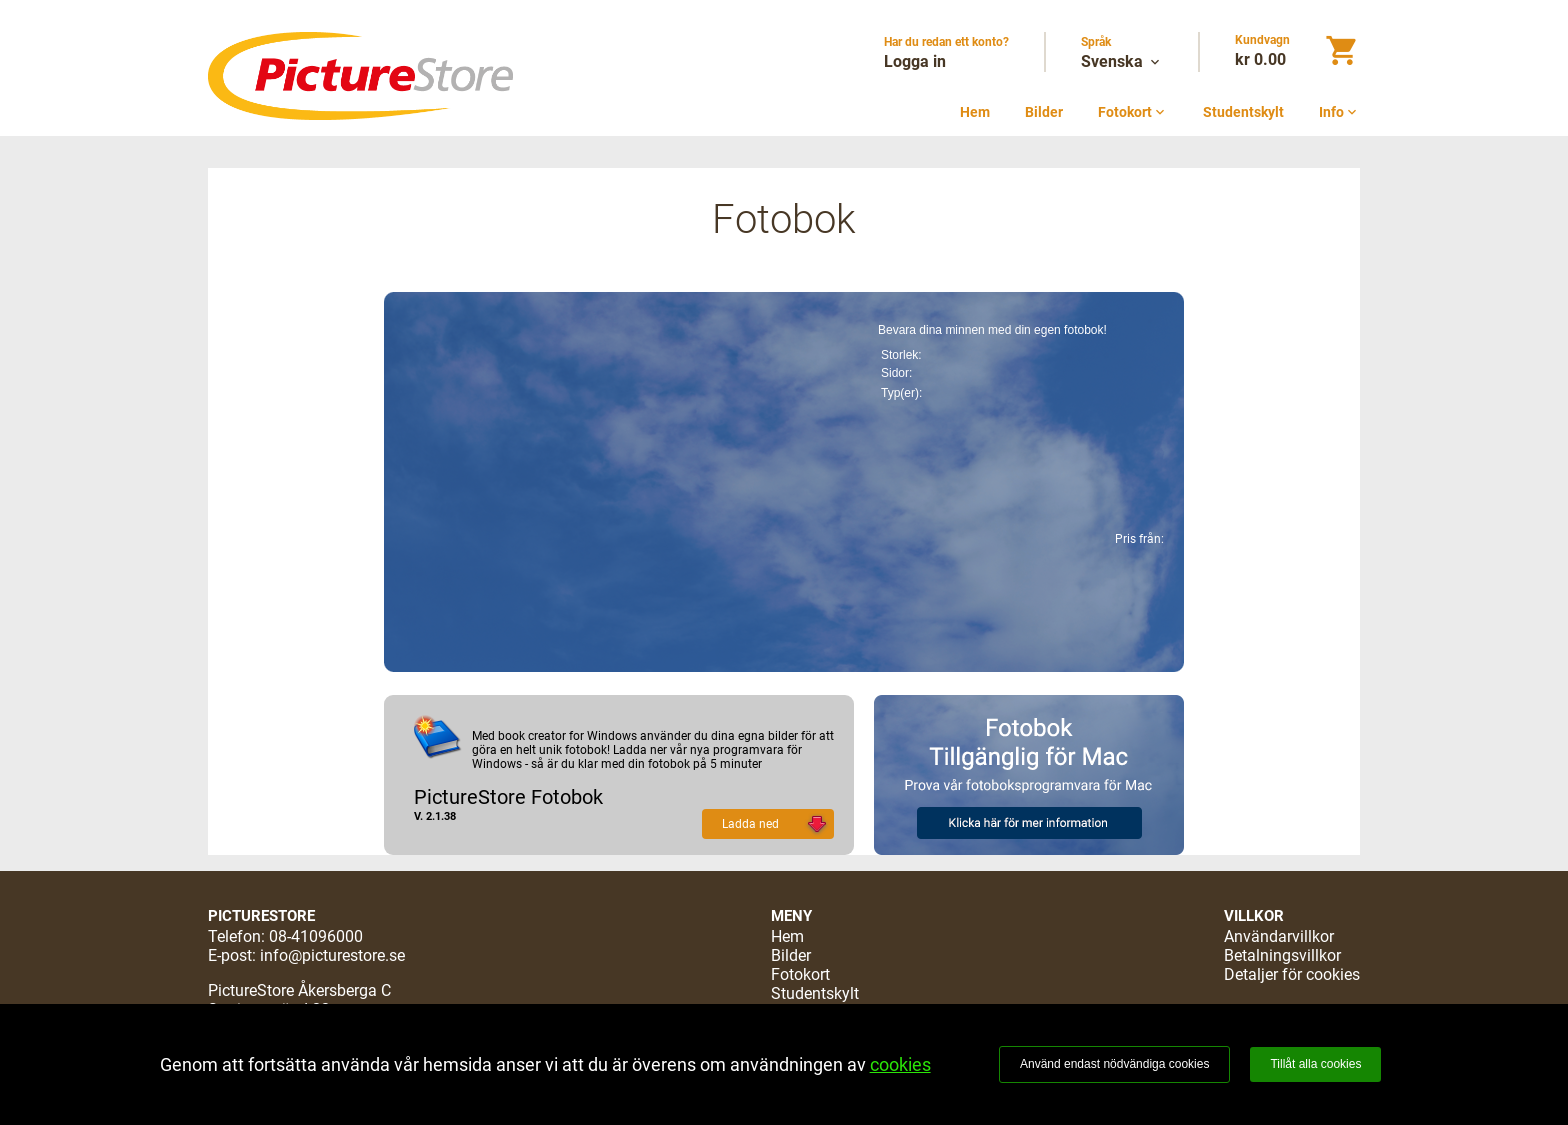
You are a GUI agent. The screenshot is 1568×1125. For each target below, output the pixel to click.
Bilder (1044, 112)
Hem (975, 112)
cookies (900, 1064)
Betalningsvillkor (1282, 955)
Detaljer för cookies (1292, 974)
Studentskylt (1243, 112)
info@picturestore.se (332, 955)
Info (1339, 112)
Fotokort (1133, 112)
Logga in (915, 61)
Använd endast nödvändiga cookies (1114, 1064)
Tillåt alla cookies (1315, 1064)
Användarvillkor (1279, 936)
